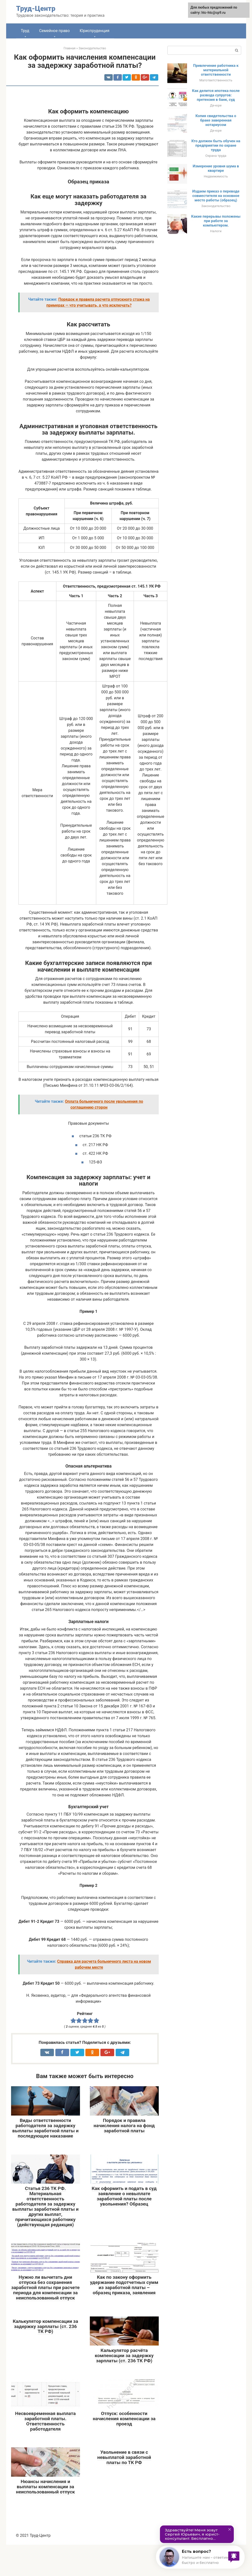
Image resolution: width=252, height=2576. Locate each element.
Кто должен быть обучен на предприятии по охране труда (215, 145)
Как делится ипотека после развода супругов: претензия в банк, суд (216, 95)
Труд (25, 30)
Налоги (215, 231)
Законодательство (216, 206)
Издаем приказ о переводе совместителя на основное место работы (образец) (215, 195)
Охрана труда (215, 156)
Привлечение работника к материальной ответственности (215, 70)
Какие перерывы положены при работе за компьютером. (216, 221)
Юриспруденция (94, 30)
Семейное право (54, 30)
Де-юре (215, 105)
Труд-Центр (35, 8)
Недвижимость (216, 176)
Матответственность (215, 80)
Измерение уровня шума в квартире (216, 168)
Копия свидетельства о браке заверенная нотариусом (215, 120)
